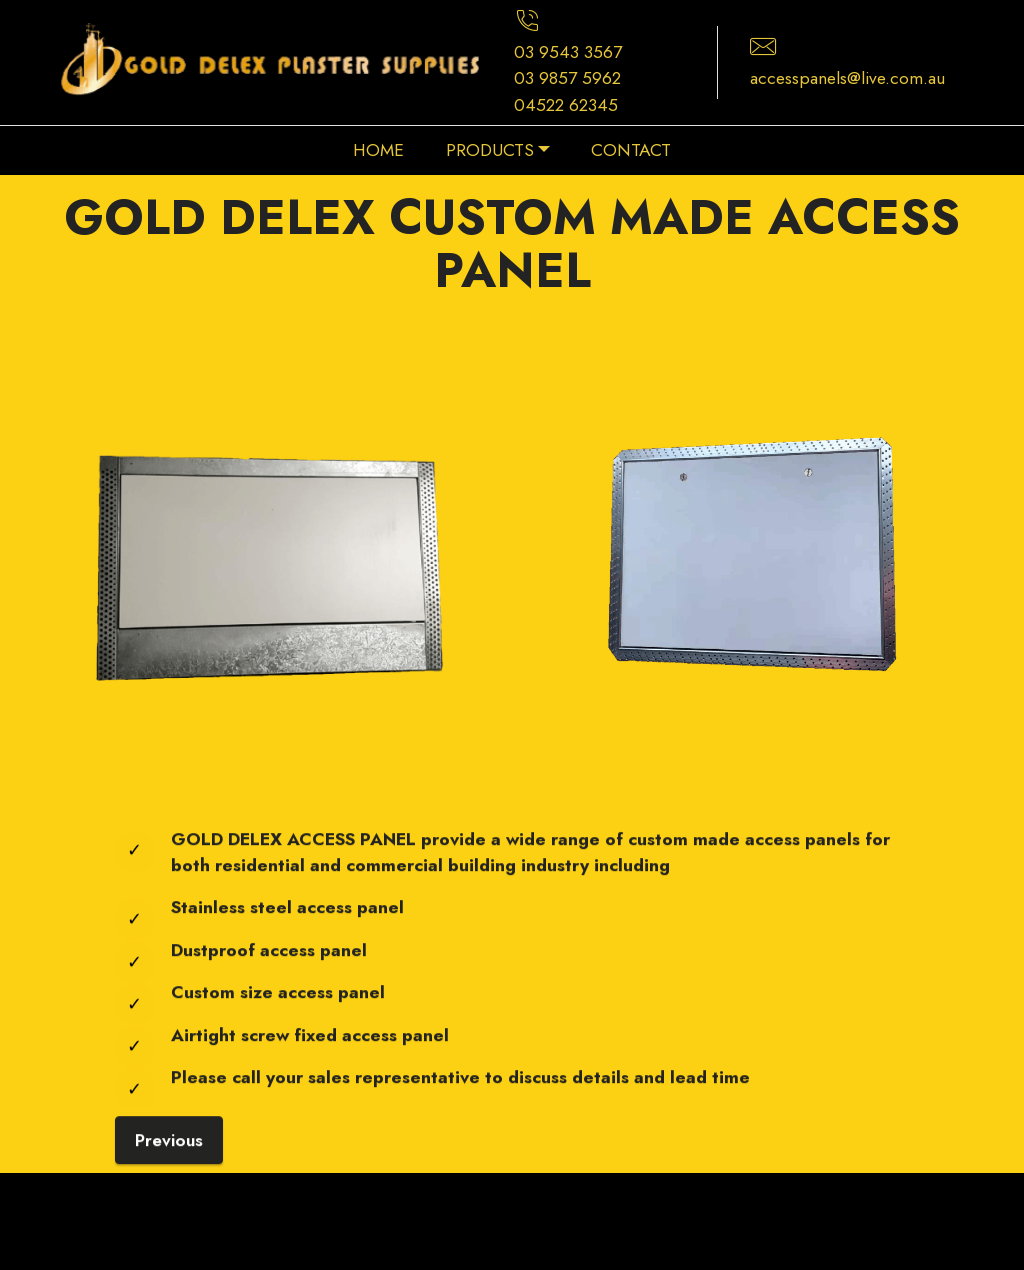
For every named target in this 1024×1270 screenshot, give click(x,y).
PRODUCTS (490, 150)
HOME (378, 150)
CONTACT (631, 150)
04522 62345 (566, 105)
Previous (169, 1163)
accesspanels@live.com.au (847, 78)
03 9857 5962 (567, 78)
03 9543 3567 (568, 52)
